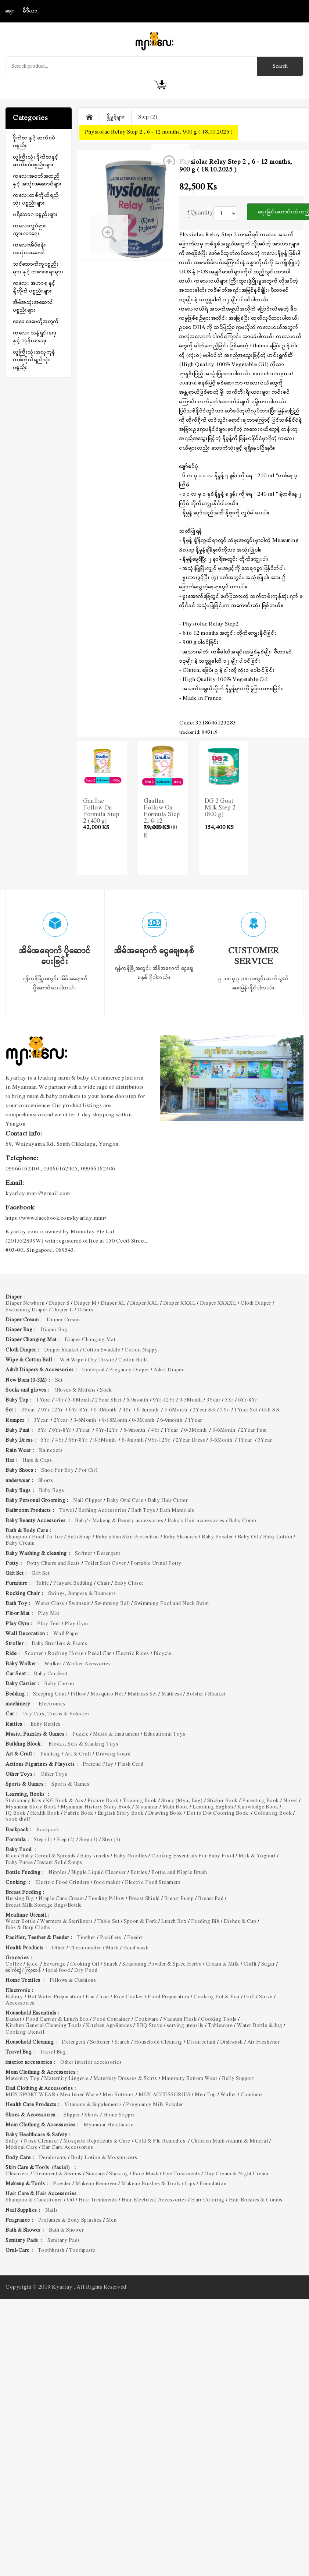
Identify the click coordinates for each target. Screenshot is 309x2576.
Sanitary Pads (63, 2240)
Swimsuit (79, 1603)
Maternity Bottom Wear (190, 2078)
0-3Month (190, 1400)
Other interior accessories (91, 2062)
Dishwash (231, 2042)
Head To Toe (47, 1537)
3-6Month (79, 1400)
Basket (13, 2019)
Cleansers (17, 2174)
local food (58, 1970)
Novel (290, 1800)
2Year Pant (254, 1430)
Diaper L (62, 1310)
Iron (104, 1997)
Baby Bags (51, 1490)
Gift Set (271, 1410)
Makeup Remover (96, 2183)
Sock (106, 1390)
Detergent (109, 1553)
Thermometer (85, 1948)
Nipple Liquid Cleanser (98, 1872)
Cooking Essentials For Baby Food (192, 1856)
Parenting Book (260, 1800)
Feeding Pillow (106, 1898)
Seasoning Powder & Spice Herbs (161, 1964)
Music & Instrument (116, 1734)
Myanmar (146, 1807)
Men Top (205, 2094)
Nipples (57, 1872)
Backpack (47, 1829)
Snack (111, 1964)
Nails (51, 2210)
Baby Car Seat (51, 1673)
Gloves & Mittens (75, 1390)
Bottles (138, 1872)
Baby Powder (217, 1537)
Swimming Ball (112, 1603)
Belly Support (238, 2078)
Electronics (52, 1704)
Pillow (78, 1694)
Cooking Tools (219, 2019)
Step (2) (147, 117)
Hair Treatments (98, 2200)
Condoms (252, 2094)
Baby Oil (248, 1537)
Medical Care (21, 2147)
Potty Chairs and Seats (53, 1563)
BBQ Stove (149, 2025)
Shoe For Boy (57, 1470)
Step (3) (88, 1839)
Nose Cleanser (41, 2141)
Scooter (34, 1653)
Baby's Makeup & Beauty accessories (119, 1520)
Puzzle (80, 1734)
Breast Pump (179, 1898)
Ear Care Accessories (68, 2147)
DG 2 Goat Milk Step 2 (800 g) (220, 808)
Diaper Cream (63, 1320)
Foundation (213, 2183)
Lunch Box (174, 1921)
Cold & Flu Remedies (161, 2141)
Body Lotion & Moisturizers (104, 2157)
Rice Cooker (129, 1997)
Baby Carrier (59, 1683)
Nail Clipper (87, 1500)
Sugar (268, 1964)
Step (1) (43, 1839)
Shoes (92, 2115)
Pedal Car (99, 1653)
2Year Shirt (108, 1400)
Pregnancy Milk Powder (154, 2104)
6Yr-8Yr (248, 1400)
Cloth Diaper (256, 1303)
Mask (112, 1948)
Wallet (228, 2094)
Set (59, 1380)
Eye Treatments (181, 2174)
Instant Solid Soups (59, 1862)
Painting (50, 1754)
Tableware (220, 2025)
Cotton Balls (133, 1360)
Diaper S (59, 1303)
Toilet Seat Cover (105, 1563)
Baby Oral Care (125, 1500)
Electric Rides (132, 1653)
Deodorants (53, 2157)
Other (58, 1948)
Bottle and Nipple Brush (179, 1872)
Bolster (195, 1694)
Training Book (140, 1800)
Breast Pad (210, 1898)
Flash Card (130, 1764)
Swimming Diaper (27, 1310)
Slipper (72, 2115)
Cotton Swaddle (101, 1350)
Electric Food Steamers (152, 1882)
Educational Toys (164, 1734)
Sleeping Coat (50, 1694)
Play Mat (49, 1613)
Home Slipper (119, 2115)
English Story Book (121, 1813)
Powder (62, 2183)
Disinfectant (201, 2042)
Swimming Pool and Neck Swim (171, 1603)
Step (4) (111, 1839)
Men (111, 2220)
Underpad (93, 1370)
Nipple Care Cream (61, 1898)
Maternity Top (23, 2078)
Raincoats (51, 1450)
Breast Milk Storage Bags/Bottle (44, 1905)
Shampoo (17, 1537)
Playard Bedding (73, 1583)
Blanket (217, 1694)
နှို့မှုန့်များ (116, 117)
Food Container (111, 2019)
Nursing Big (20, 1898)
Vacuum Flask (180, 2019)
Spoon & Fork (140, 1921)
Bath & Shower (66, 2230)
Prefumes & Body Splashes (70, 2220)
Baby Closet (128, 1583)
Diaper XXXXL (218, 1303)
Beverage (54, 1964)
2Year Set (204, 1410)
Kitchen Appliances (109, 2025)
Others (85, 1310)
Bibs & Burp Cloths (28, 1927)
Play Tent (48, 1623)
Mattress (171, 1694)
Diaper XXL (144, 1303)
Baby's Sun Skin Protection (127, 1537)
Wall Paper (66, 1633)
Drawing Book (165, 1813)
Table (42, 1583)
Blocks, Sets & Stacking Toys (83, 1744)
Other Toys (53, 1774)
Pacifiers (111, 1937)
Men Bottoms (118, 2094)
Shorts (45, 1480)
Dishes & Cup (240, 1921)
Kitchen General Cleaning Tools (44, 2025)
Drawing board (113, 1754)
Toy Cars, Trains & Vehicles (56, 1714)
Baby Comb (242, 1520)
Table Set (108, 1921)
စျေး (10, 11)
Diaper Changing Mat (90, 1339)
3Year (213, 1400)
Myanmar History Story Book (96, 1807)
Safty (12, 2141)
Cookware (146, 2019)
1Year (43, 1400)
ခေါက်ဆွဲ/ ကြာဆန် (23, 1970)
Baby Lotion (277, 1537)
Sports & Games (70, 1784)
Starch (122, 2042)
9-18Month (114, 1420)
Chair (103, 1583)
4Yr (59, 1400)
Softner (84, 1553)
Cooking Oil (85, 1964)
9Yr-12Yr (164, 1400)
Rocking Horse (66, 1653)
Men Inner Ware (79, 2094)
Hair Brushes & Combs (256, 2200)
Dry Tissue (101, 1360)
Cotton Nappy (141, 1350)
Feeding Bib (205, 1921)
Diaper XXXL (179, 1303)
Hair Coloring (207, 2200)
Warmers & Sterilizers (66, 1921)
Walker (53, 1664)
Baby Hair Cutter (168, 1500)
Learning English (213, 1807)
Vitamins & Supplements (93, 2104)
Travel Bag (53, 2052)
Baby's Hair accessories (196, 1520)
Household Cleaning (158, 2042)
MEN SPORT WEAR (30, 2094)
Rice (11, 1856)
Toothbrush (51, 2250)
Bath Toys (143, 1510)
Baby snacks (94, 1856)
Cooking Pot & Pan (217, 1997)
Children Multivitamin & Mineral (229, 2141)
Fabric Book (78, 1813)
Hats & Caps (37, 1460)
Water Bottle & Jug (259, 2025)
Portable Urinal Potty (156, 1563)
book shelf (18, 1819)
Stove (266, 1997)
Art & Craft (78, 1754)
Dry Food (85, 1970)
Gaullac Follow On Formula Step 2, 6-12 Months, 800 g (162, 818)
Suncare (95, 2174)
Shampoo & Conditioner (34, 2200)
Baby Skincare (181, 1537)
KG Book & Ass (64, 1800)
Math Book (175, 1807)
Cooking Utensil (25, 2032)
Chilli (250, 1964)
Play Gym (76, 1623)
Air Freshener (263, 2042)
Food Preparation (168, 1997)
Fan (90, 1997)
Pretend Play (98, 1764)
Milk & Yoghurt (257, 1856)
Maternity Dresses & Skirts (125, 2078)
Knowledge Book (257, 1807)
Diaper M (85, 1303)
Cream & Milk (222, 1964)
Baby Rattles (45, 1724)
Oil (71, 2200)
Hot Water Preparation (55, 1997)
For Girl (88, 1470)
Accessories (20, 2003)
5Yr (229, 1400)
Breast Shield (144, 1898)
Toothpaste (82, 2250)
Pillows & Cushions (73, 1980)
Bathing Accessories (102, 1510)
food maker (107, 1882)
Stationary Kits (24, 1800)
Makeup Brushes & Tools (150, 2183)
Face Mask (146, 2174)
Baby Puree (19, 1862)
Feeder (135, 1937)
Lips (190, 2183)
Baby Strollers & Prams (59, 1643)
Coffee (14, 1964)
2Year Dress (190, 1440)
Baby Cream (20, 1543)
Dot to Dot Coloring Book (218, 1813)
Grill (249, 1997)
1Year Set (246, 1410)
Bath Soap (79, 1537)
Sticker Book (222, 1800)
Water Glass (49, 1603)
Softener (100, 2042)
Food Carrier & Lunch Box (57, 2019)
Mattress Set (142, 1694)
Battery (14, 1997)
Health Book (45, 1813)
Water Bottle (21, 1921)
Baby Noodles (130, 1856)
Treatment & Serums (57, 2174)
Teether (86, 1937)
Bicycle (163, 1653)
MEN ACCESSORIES (165, 2094)
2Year (61, 1420)
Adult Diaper (169, 1370)
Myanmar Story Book (31, 1807)
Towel (66, 1510)
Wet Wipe (71, 1360)
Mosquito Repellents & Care (96, 2141)
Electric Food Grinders (62, 1882)
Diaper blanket (61, 1350)
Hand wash (136, 1948)
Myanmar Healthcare (108, 2125)
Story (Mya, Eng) (182, 1800)
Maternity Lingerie (66, 2078)
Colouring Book (273, 1813)
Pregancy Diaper (129, 1370)
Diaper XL (113, 1303)
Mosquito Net (106, 1694)
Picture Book (102, 1800)
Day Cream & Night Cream (236, 2174)
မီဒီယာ (30, 11)
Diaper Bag (53, 1329)
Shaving (118, 2174)
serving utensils (185, 2025)
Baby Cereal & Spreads (48, 1856)
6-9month (137, 1400)
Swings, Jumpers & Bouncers (82, 1593)
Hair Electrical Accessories (154, 2200)
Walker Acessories (88, 1664)
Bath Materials (176, 1510)
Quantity (200, 213)
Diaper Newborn (25, 1303)
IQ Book (16, 1813)
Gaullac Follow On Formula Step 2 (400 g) (101, 811)
